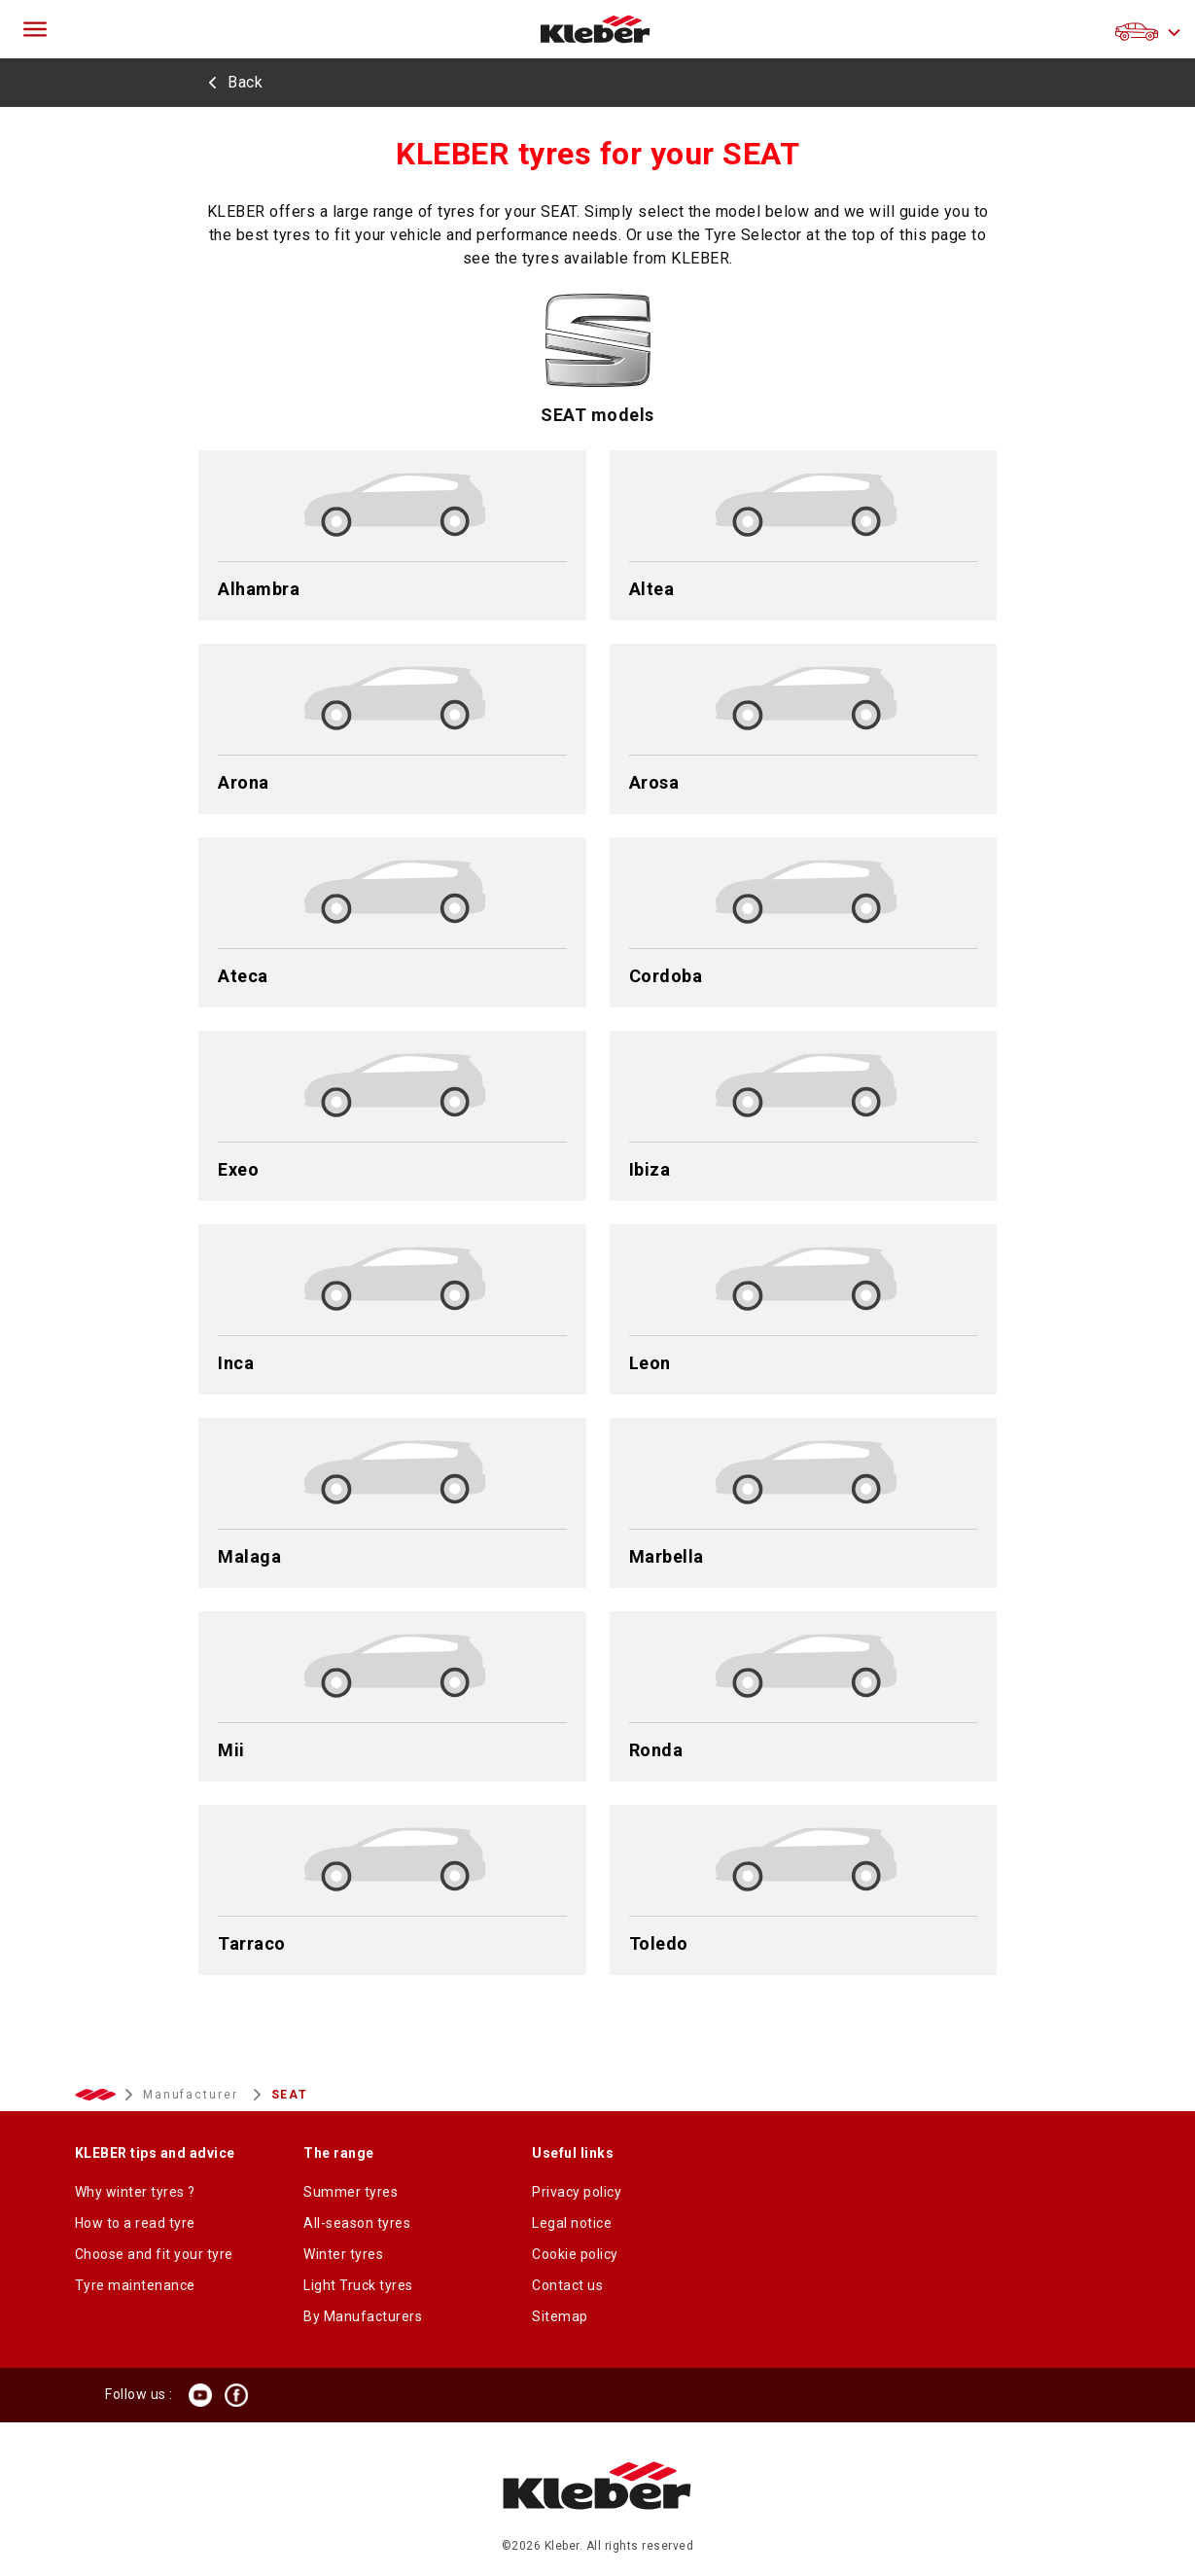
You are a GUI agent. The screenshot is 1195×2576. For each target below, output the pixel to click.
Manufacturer (193, 2094)
